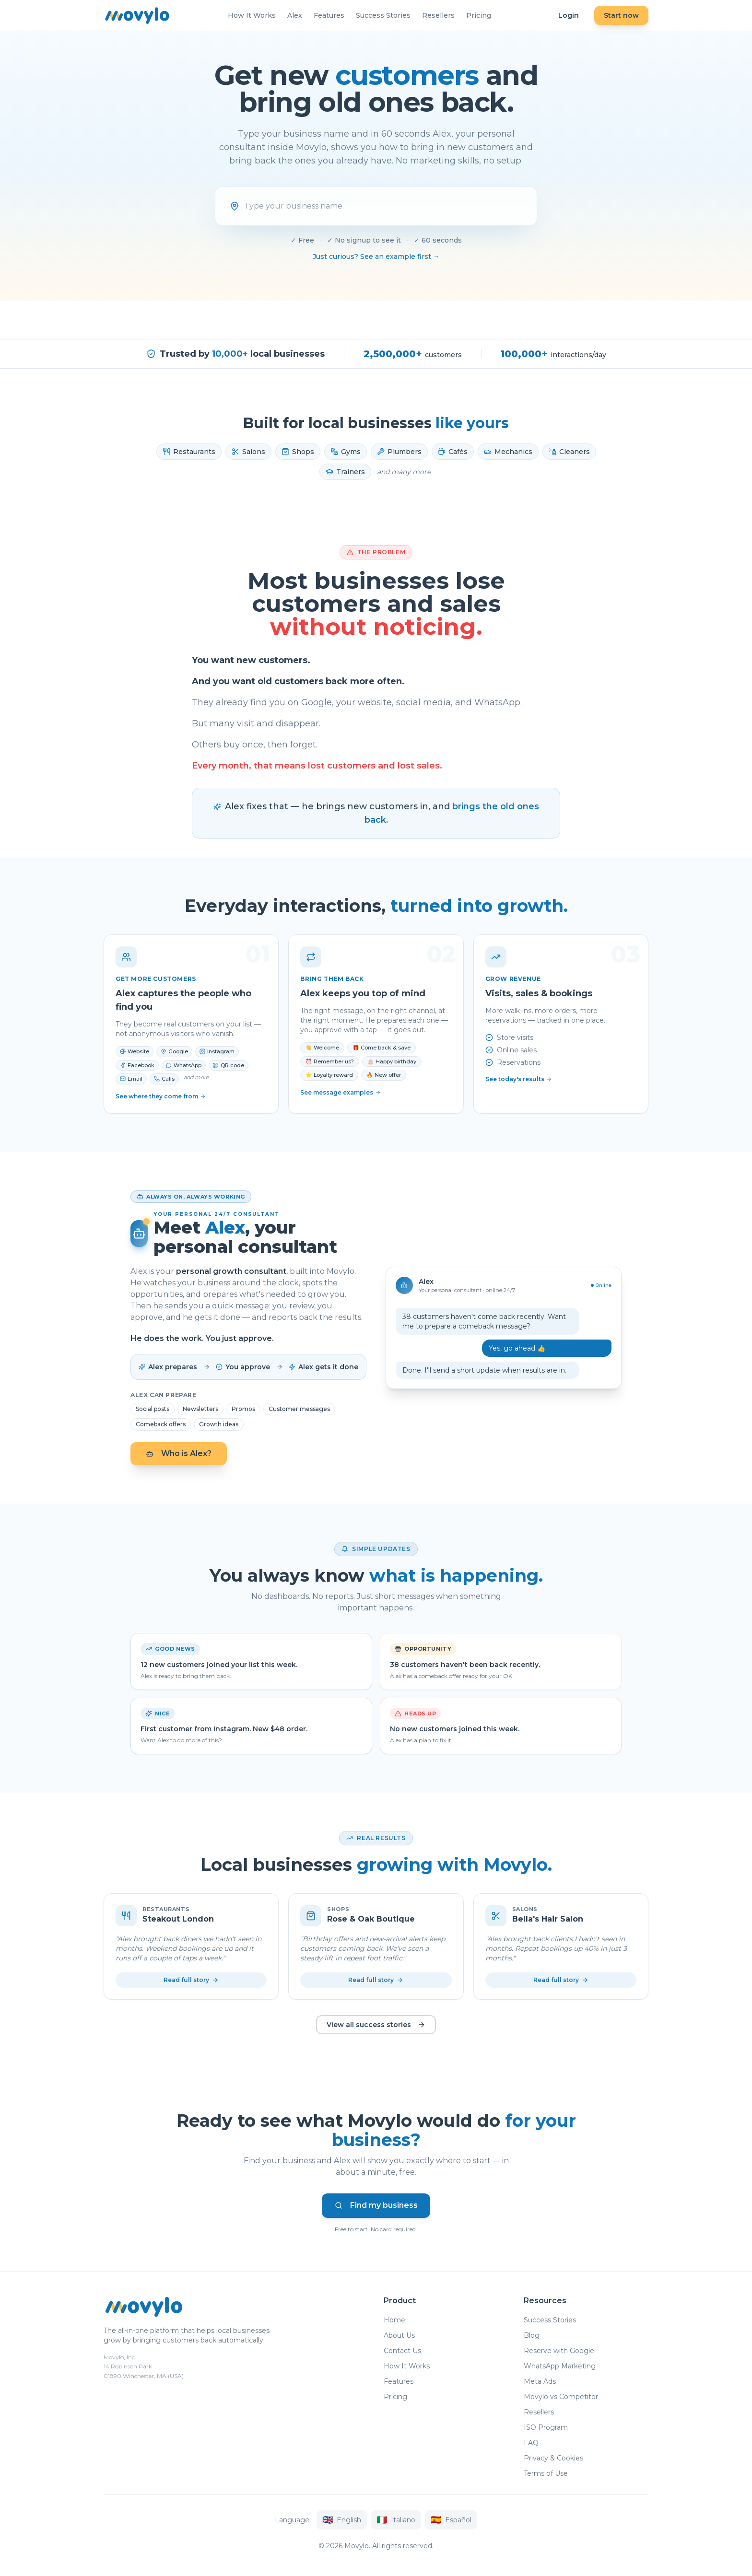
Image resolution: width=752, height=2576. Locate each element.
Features (329, 15)
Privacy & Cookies (553, 2460)
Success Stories (383, 15)
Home (394, 2322)
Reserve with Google (559, 2353)
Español (451, 2522)
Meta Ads (540, 2383)
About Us (399, 2337)
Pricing (478, 15)
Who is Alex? (179, 1453)
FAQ (531, 2445)
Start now (621, 15)
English (341, 2522)
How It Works (252, 15)
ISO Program (546, 2429)
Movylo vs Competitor (561, 2399)
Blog (532, 2337)
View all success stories (376, 2024)
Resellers (438, 15)
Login (568, 15)
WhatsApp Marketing (560, 2368)
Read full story (191, 1979)
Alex (294, 15)
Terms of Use (546, 2475)
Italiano (395, 2522)
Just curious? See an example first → (376, 256)
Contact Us (402, 2353)
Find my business (376, 2206)
